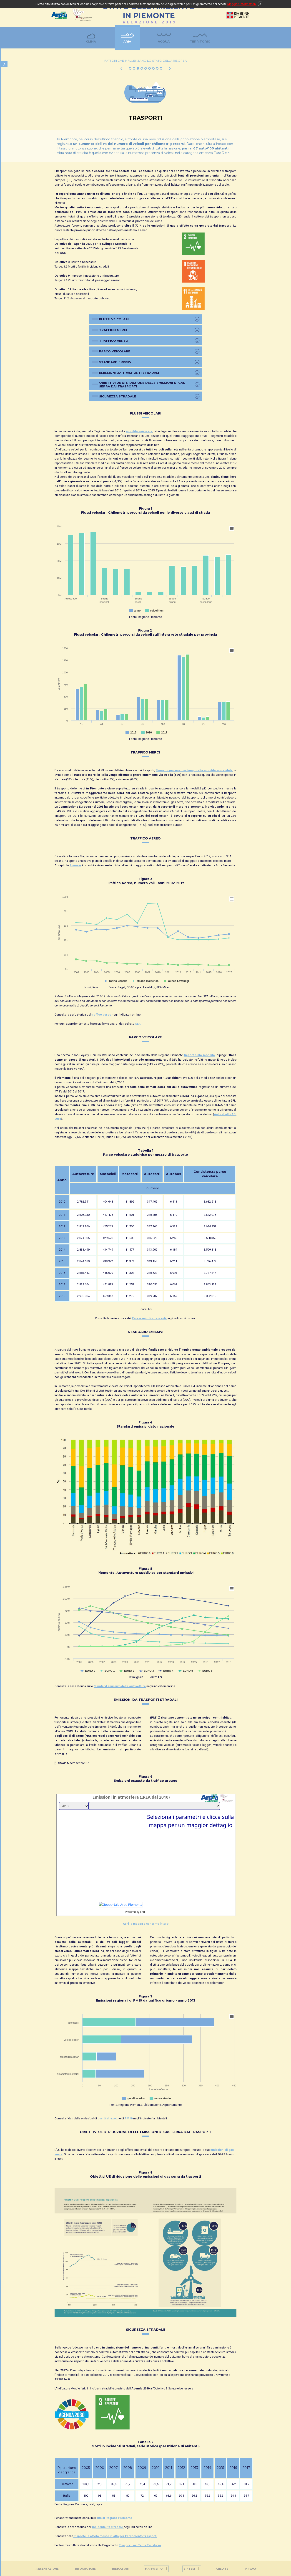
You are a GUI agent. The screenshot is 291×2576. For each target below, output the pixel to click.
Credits (222, 2568)
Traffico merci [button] (113, 330)
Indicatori (120, 2568)
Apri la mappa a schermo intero (145, 1923)
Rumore (75, 865)
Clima (91, 41)
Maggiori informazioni (241, 4)
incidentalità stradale (108, 2527)
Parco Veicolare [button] (114, 351)
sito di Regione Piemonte (114, 2518)
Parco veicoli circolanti (149, 1318)
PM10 (129, 2118)
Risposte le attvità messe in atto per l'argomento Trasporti (115, 2536)
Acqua (164, 41)
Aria (127, 41)
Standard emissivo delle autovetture (120, 1686)
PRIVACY (251, 2568)
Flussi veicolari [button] (114, 319)
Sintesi (189, 2568)
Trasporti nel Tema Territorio (140, 2545)
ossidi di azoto (108, 2118)
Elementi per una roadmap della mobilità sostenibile (194, 770)
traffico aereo (101, 1014)
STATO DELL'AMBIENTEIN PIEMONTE (148, 13)
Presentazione (47, 2568)
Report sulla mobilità (199, 1055)
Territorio (200, 41)
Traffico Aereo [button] (113, 340)
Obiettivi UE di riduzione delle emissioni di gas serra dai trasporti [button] (142, 384)
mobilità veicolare (139, 431)
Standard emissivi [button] (115, 362)
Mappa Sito (154, 2568)
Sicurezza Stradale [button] (117, 396)
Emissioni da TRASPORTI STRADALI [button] (129, 372)
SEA (137, 1023)
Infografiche (85, 2568)
